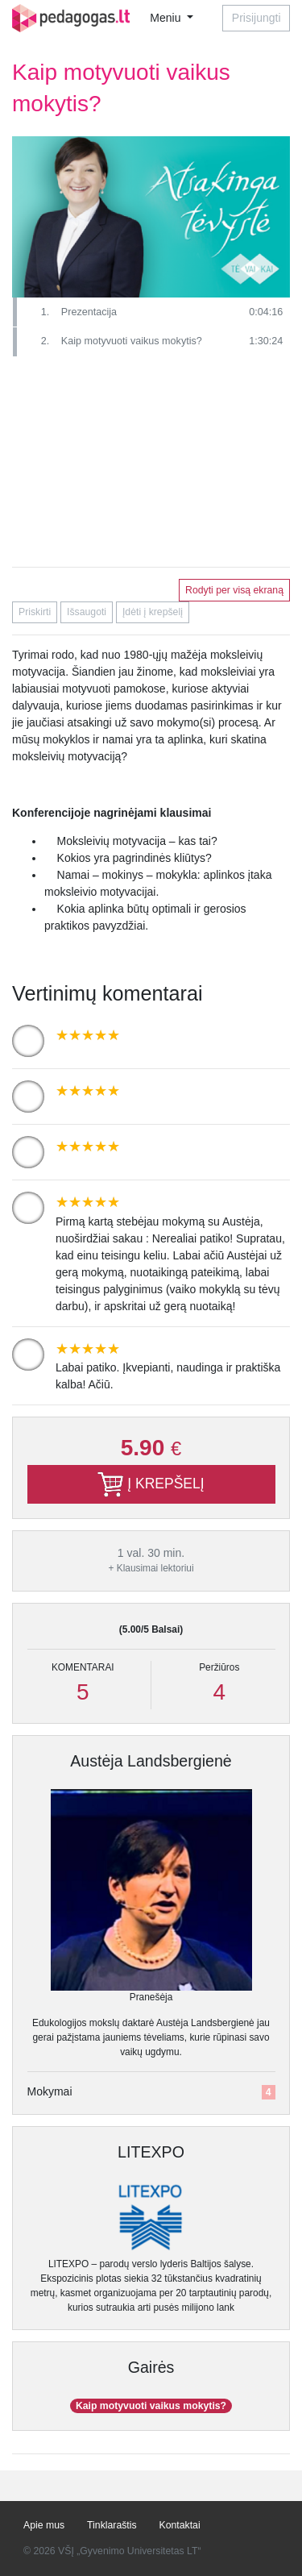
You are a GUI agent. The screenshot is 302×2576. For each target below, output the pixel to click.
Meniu (167, 17)
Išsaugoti (86, 612)
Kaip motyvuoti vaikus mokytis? (151, 2406)
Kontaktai (180, 2525)
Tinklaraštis (112, 2525)
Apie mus (43, 2525)
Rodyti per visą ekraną (234, 590)
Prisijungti (256, 17)
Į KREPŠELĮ (150, 1484)
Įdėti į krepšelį (152, 612)
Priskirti (35, 612)
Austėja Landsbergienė (150, 1761)
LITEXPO (151, 2152)
